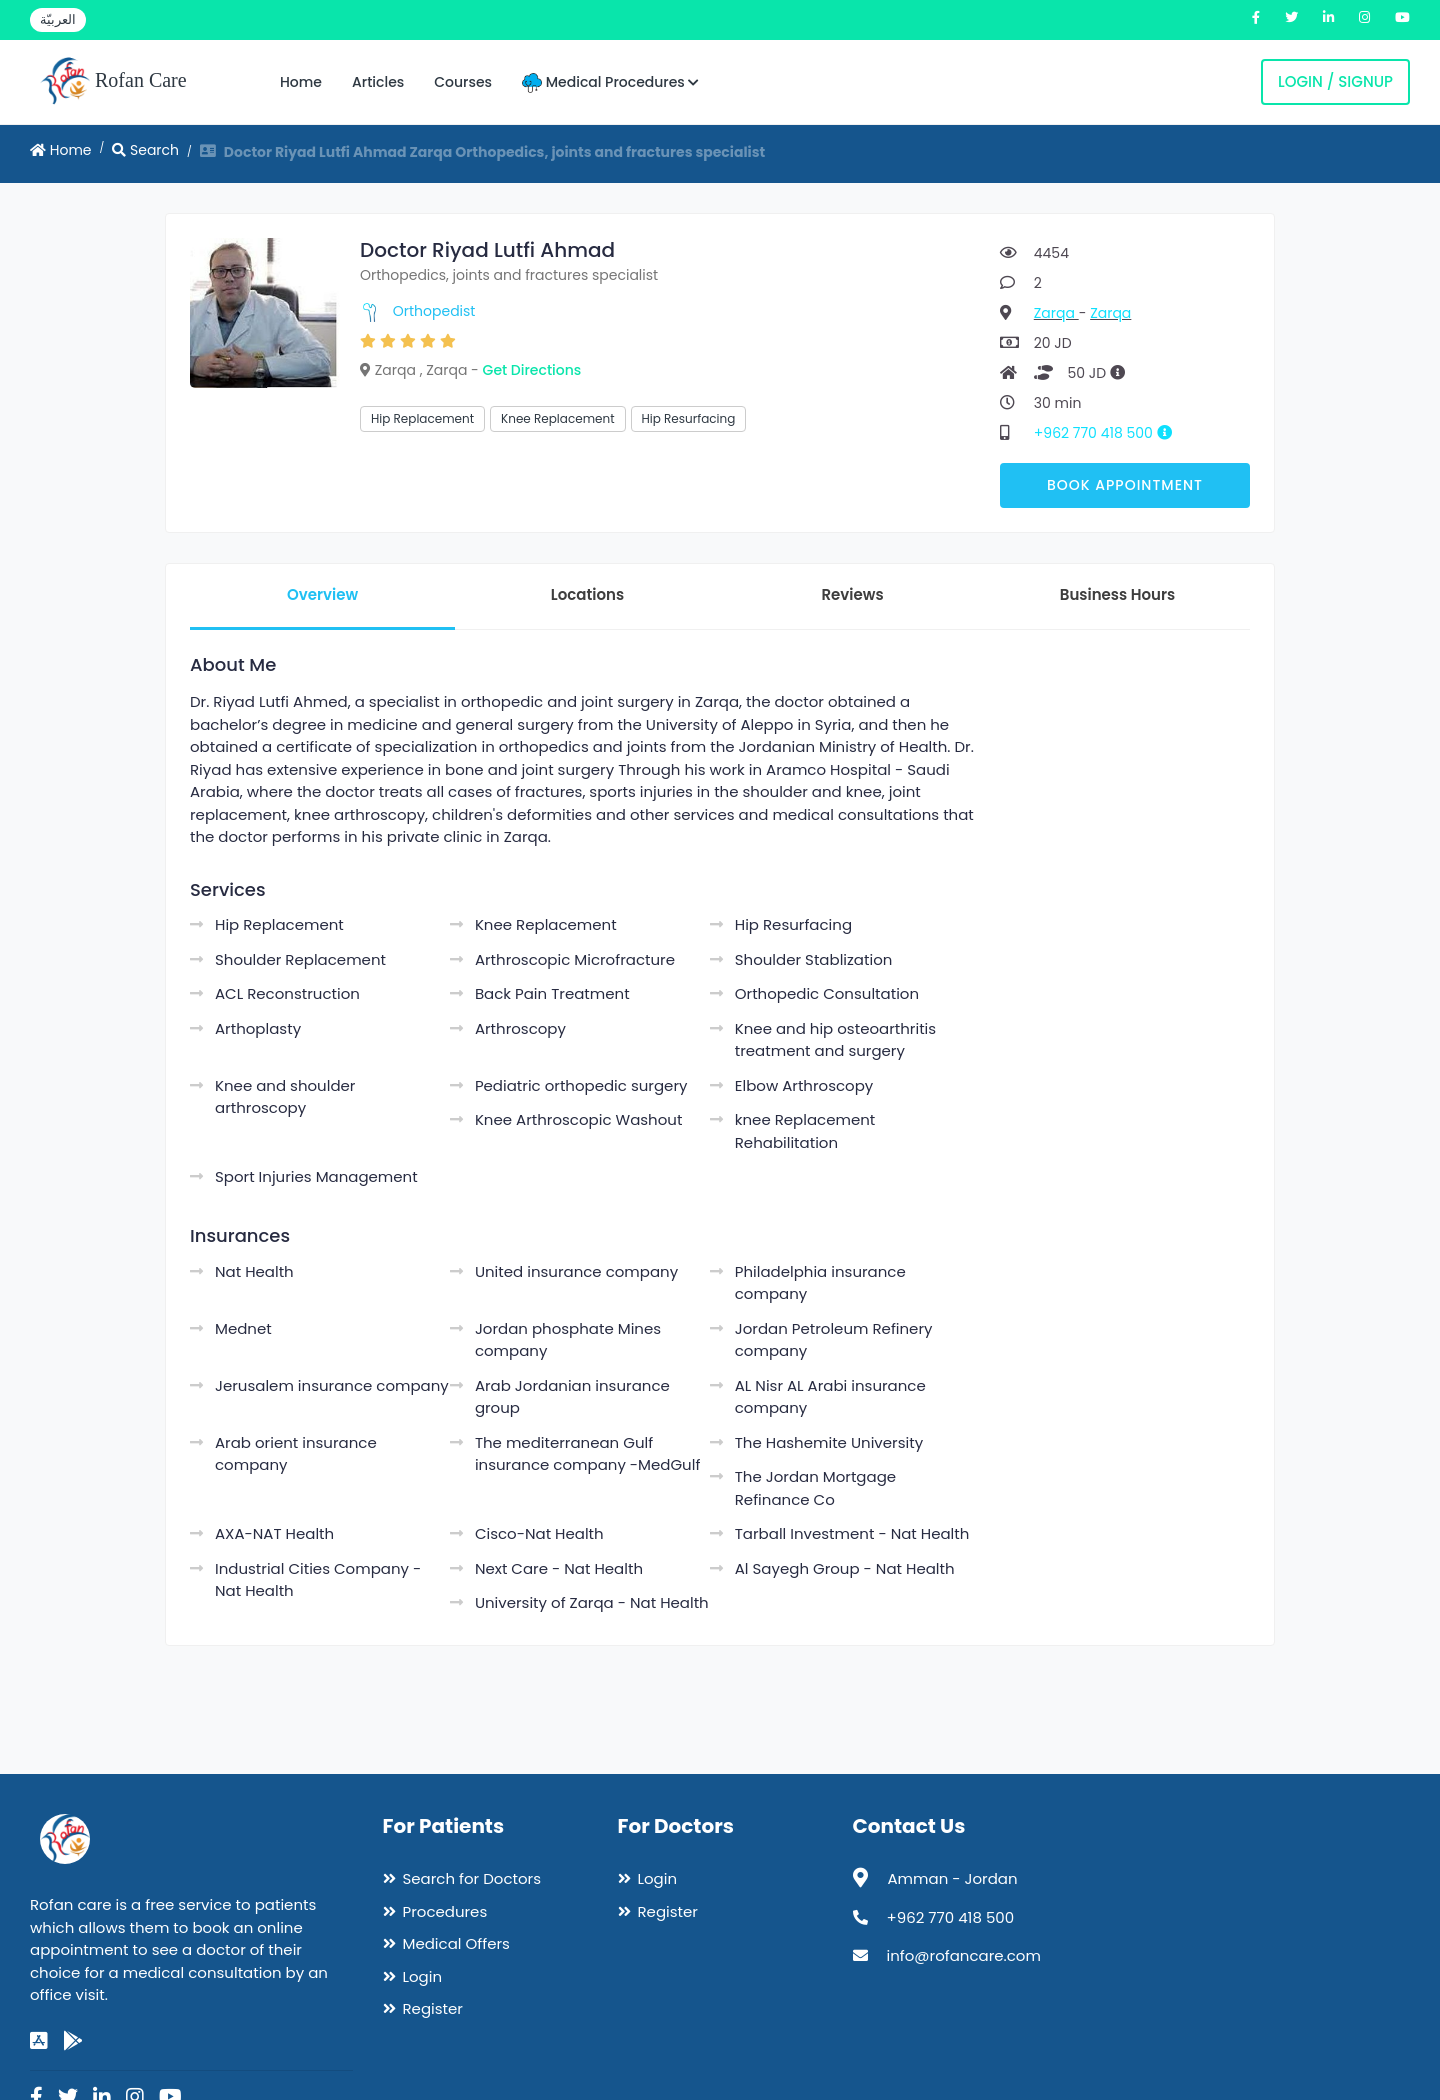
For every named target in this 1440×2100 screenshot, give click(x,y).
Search (145, 150)
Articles (378, 82)
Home (301, 82)
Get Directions (532, 370)
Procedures (445, 1911)
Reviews (852, 594)
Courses (463, 82)
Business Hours (1117, 594)
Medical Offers (456, 1943)
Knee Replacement (557, 418)
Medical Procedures (610, 82)
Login (423, 1976)
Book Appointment (1125, 485)
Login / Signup (1335, 81)
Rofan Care (113, 82)
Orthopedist (434, 311)
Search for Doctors (472, 1878)
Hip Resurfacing (689, 418)
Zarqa (1056, 313)
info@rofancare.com (964, 1955)
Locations (587, 594)
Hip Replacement (422, 418)
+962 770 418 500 (1110, 433)
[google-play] (73, 2041)
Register (433, 2008)
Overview (322, 594)
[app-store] (39, 2041)
